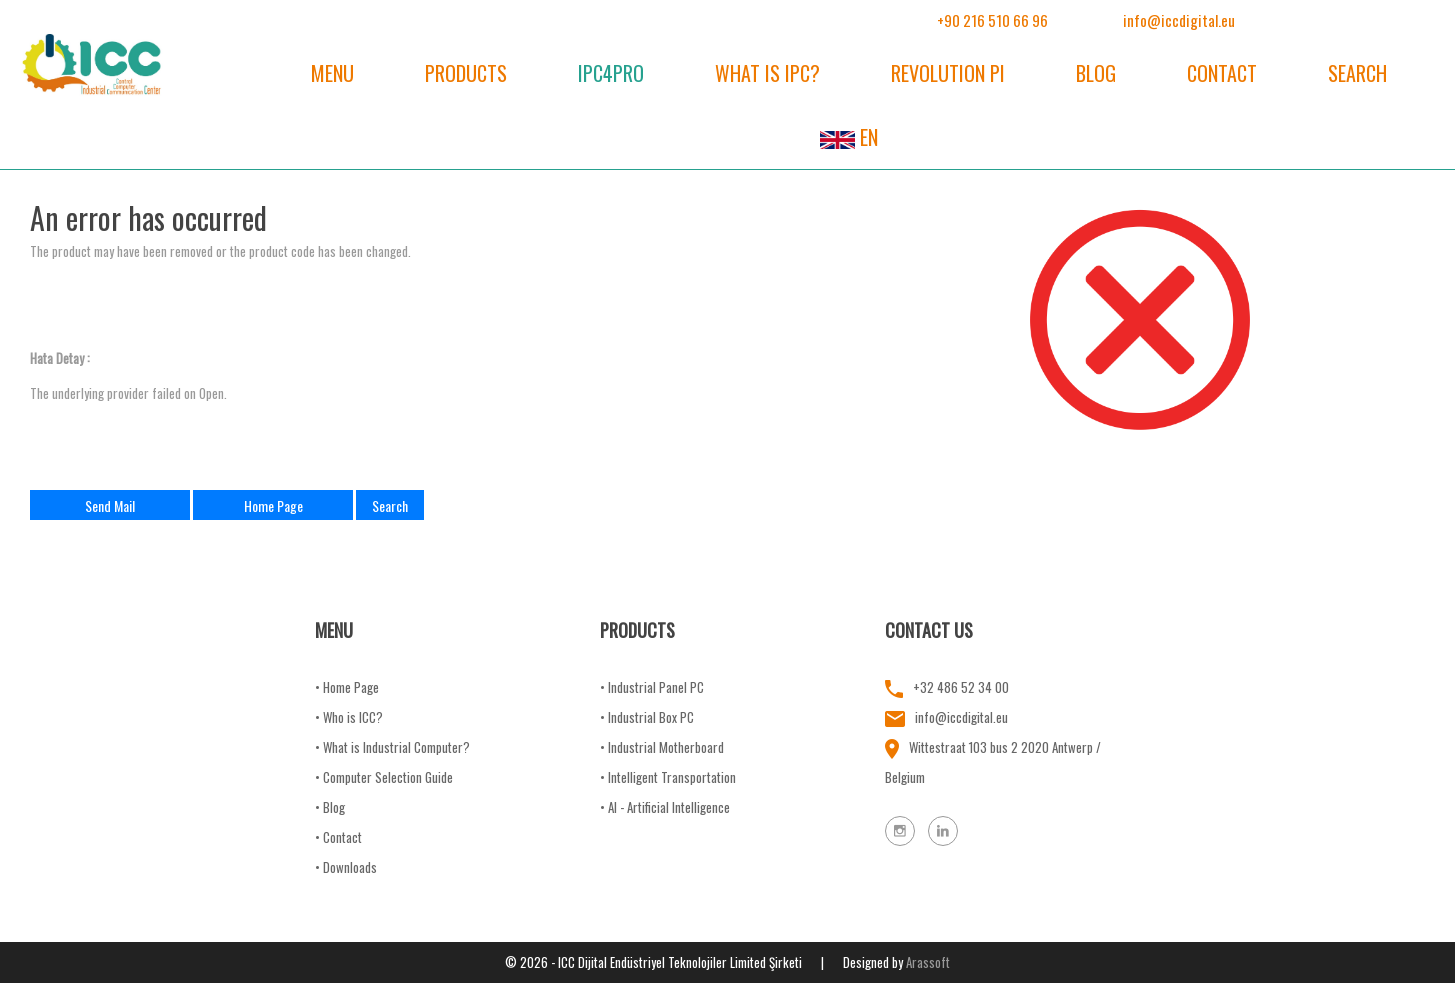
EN (849, 137)
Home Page (273, 505)
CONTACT (1222, 73)
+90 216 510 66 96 (992, 20)
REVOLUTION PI (948, 73)
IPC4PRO (611, 73)
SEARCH (1357, 73)
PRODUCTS (466, 73)
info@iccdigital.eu (1179, 20)
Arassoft (928, 962)
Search (390, 505)
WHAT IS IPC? (767, 73)
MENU (332, 73)
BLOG (1096, 73)
